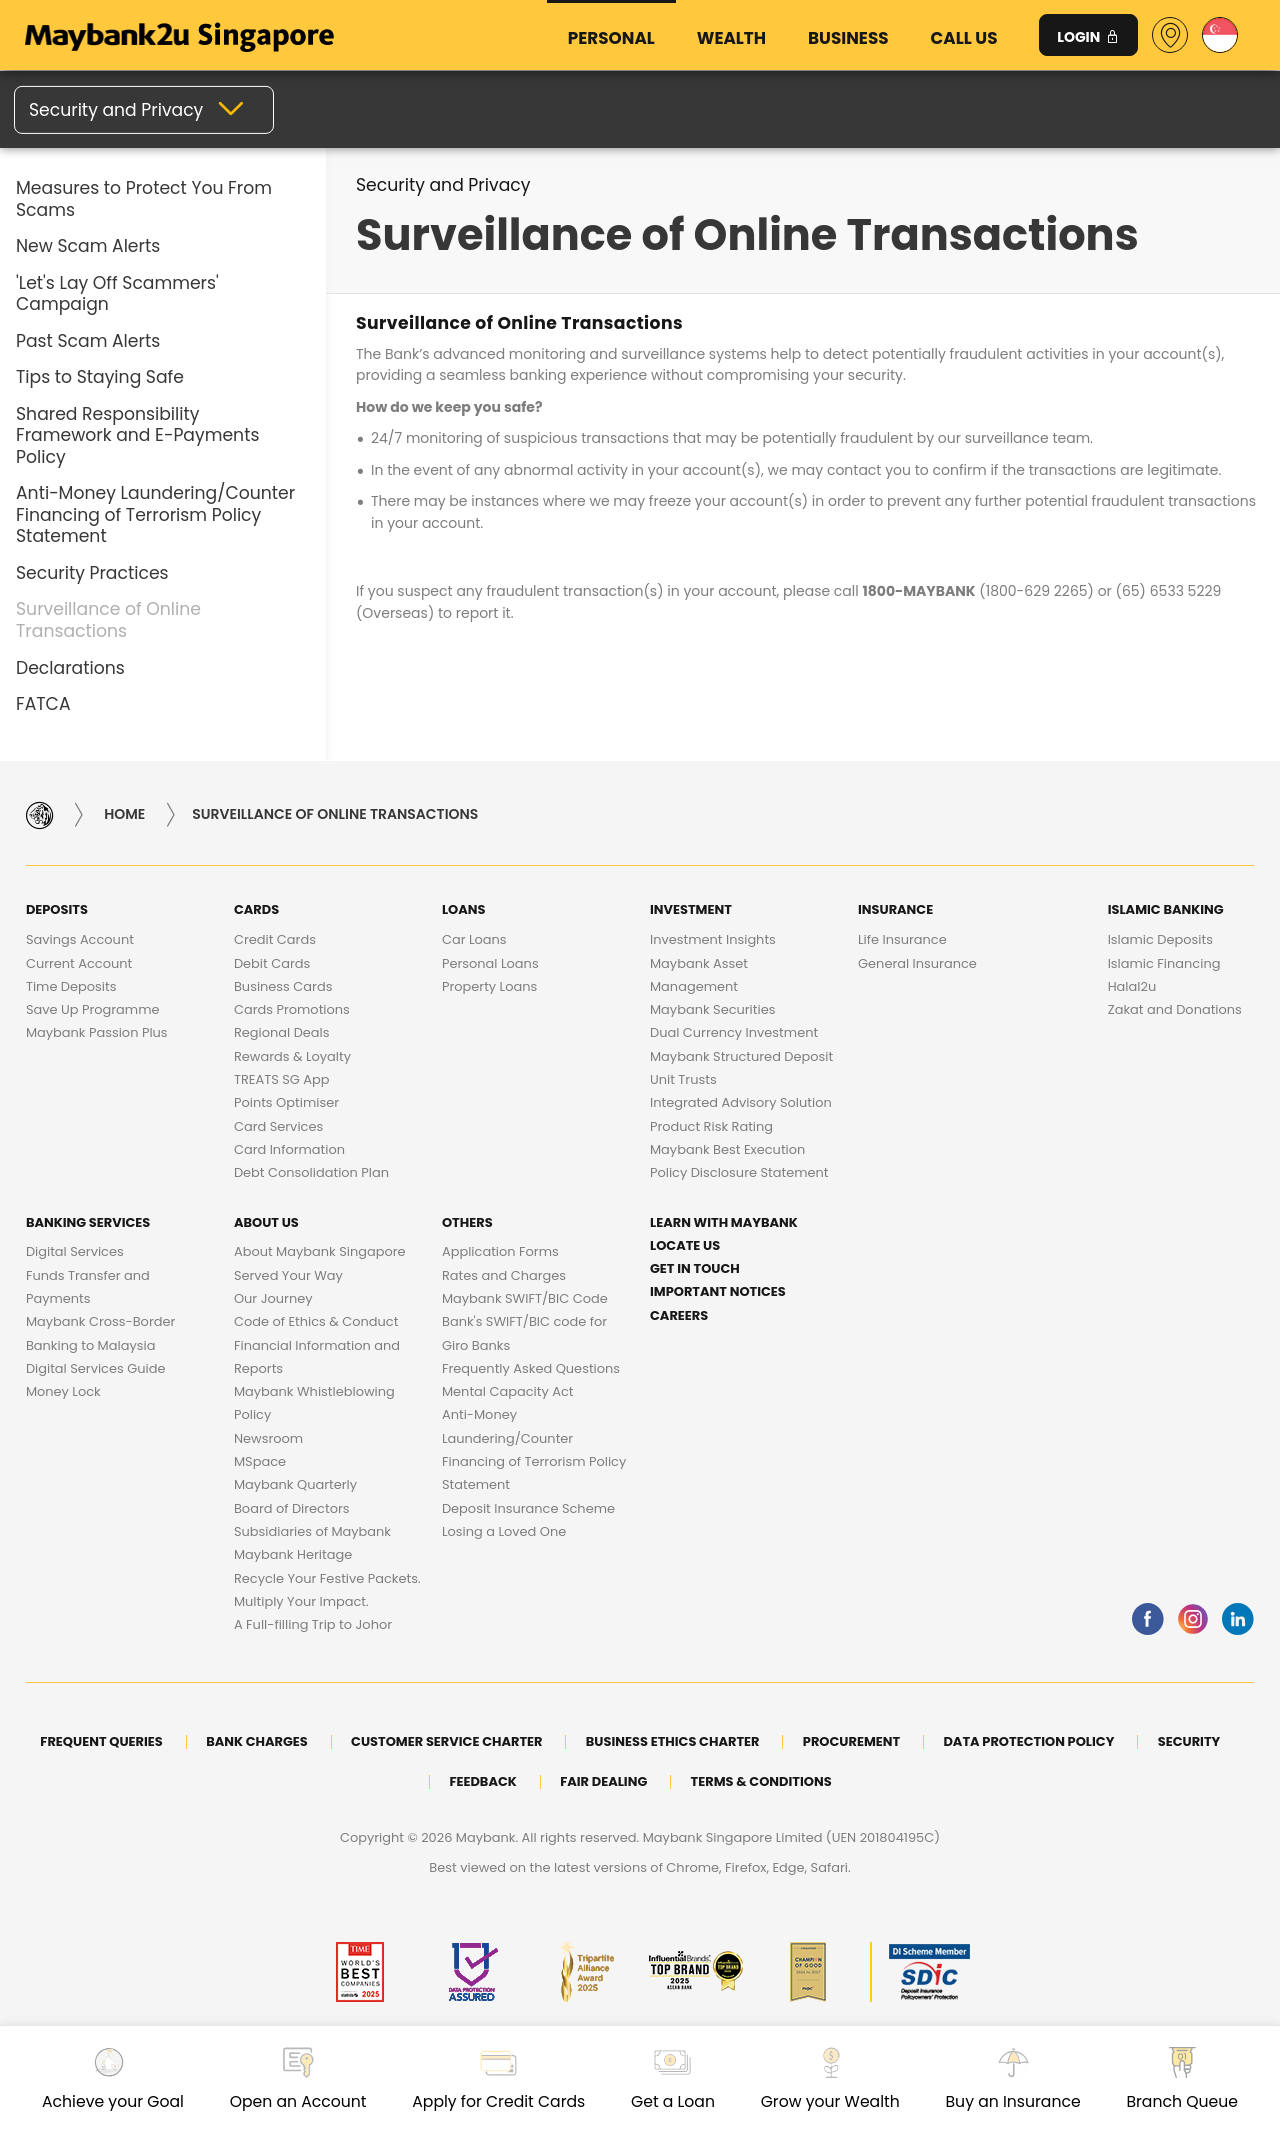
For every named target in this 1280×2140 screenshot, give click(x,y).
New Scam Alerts (88, 246)
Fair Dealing (603, 1781)
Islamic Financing (1164, 963)
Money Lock (63, 1391)
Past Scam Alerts (88, 341)
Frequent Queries (101, 1741)
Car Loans (474, 939)
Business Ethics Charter (673, 1741)
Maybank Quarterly (295, 1484)
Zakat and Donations (1175, 1009)
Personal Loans (490, 963)
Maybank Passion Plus (97, 1032)
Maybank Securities (712, 1009)
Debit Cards (272, 963)
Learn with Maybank (724, 1222)
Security (1189, 1741)
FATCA (43, 704)
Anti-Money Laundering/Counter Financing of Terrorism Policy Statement (155, 514)
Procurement (851, 1741)
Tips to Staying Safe (100, 377)
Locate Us (685, 1245)
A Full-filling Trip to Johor (313, 1624)
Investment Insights (713, 939)
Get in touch (695, 1268)
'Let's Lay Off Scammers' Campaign (117, 294)
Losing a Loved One (504, 1531)
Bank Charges (257, 1741)
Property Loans (489, 986)
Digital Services (75, 1251)
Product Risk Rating (711, 1126)
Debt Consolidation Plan (311, 1172)
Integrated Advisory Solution (741, 1102)
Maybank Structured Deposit (741, 1056)
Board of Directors (292, 1508)
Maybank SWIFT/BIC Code (525, 1298)
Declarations (70, 668)
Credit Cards (275, 939)
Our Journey (273, 1298)
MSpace (260, 1461)
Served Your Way (288, 1275)
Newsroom (268, 1438)
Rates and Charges (504, 1275)
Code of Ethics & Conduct (316, 1321)
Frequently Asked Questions (531, 1368)
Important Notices (718, 1291)
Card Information (289, 1149)
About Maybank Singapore (320, 1251)
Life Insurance (902, 939)
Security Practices (92, 573)
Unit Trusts (683, 1079)
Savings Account (80, 939)
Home (124, 815)
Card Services (278, 1126)
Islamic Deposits (1160, 939)
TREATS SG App (282, 1079)
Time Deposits (71, 986)
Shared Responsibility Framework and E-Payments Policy (137, 435)
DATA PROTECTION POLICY (1028, 1741)
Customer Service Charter (446, 1741)
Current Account (79, 963)
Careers (679, 1315)
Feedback (482, 1781)
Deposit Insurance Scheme (528, 1508)
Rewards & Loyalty (292, 1056)
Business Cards (283, 986)
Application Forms (500, 1251)
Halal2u (1132, 986)
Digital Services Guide (96, 1368)
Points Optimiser (286, 1102)
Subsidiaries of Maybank (312, 1531)
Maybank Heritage (293, 1554)
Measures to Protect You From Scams (144, 199)
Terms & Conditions (761, 1781)
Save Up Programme (93, 1009)
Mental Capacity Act (508, 1391)
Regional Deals (282, 1032)
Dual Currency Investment (734, 1032)
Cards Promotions (292, 1009)
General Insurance (917, 963)
